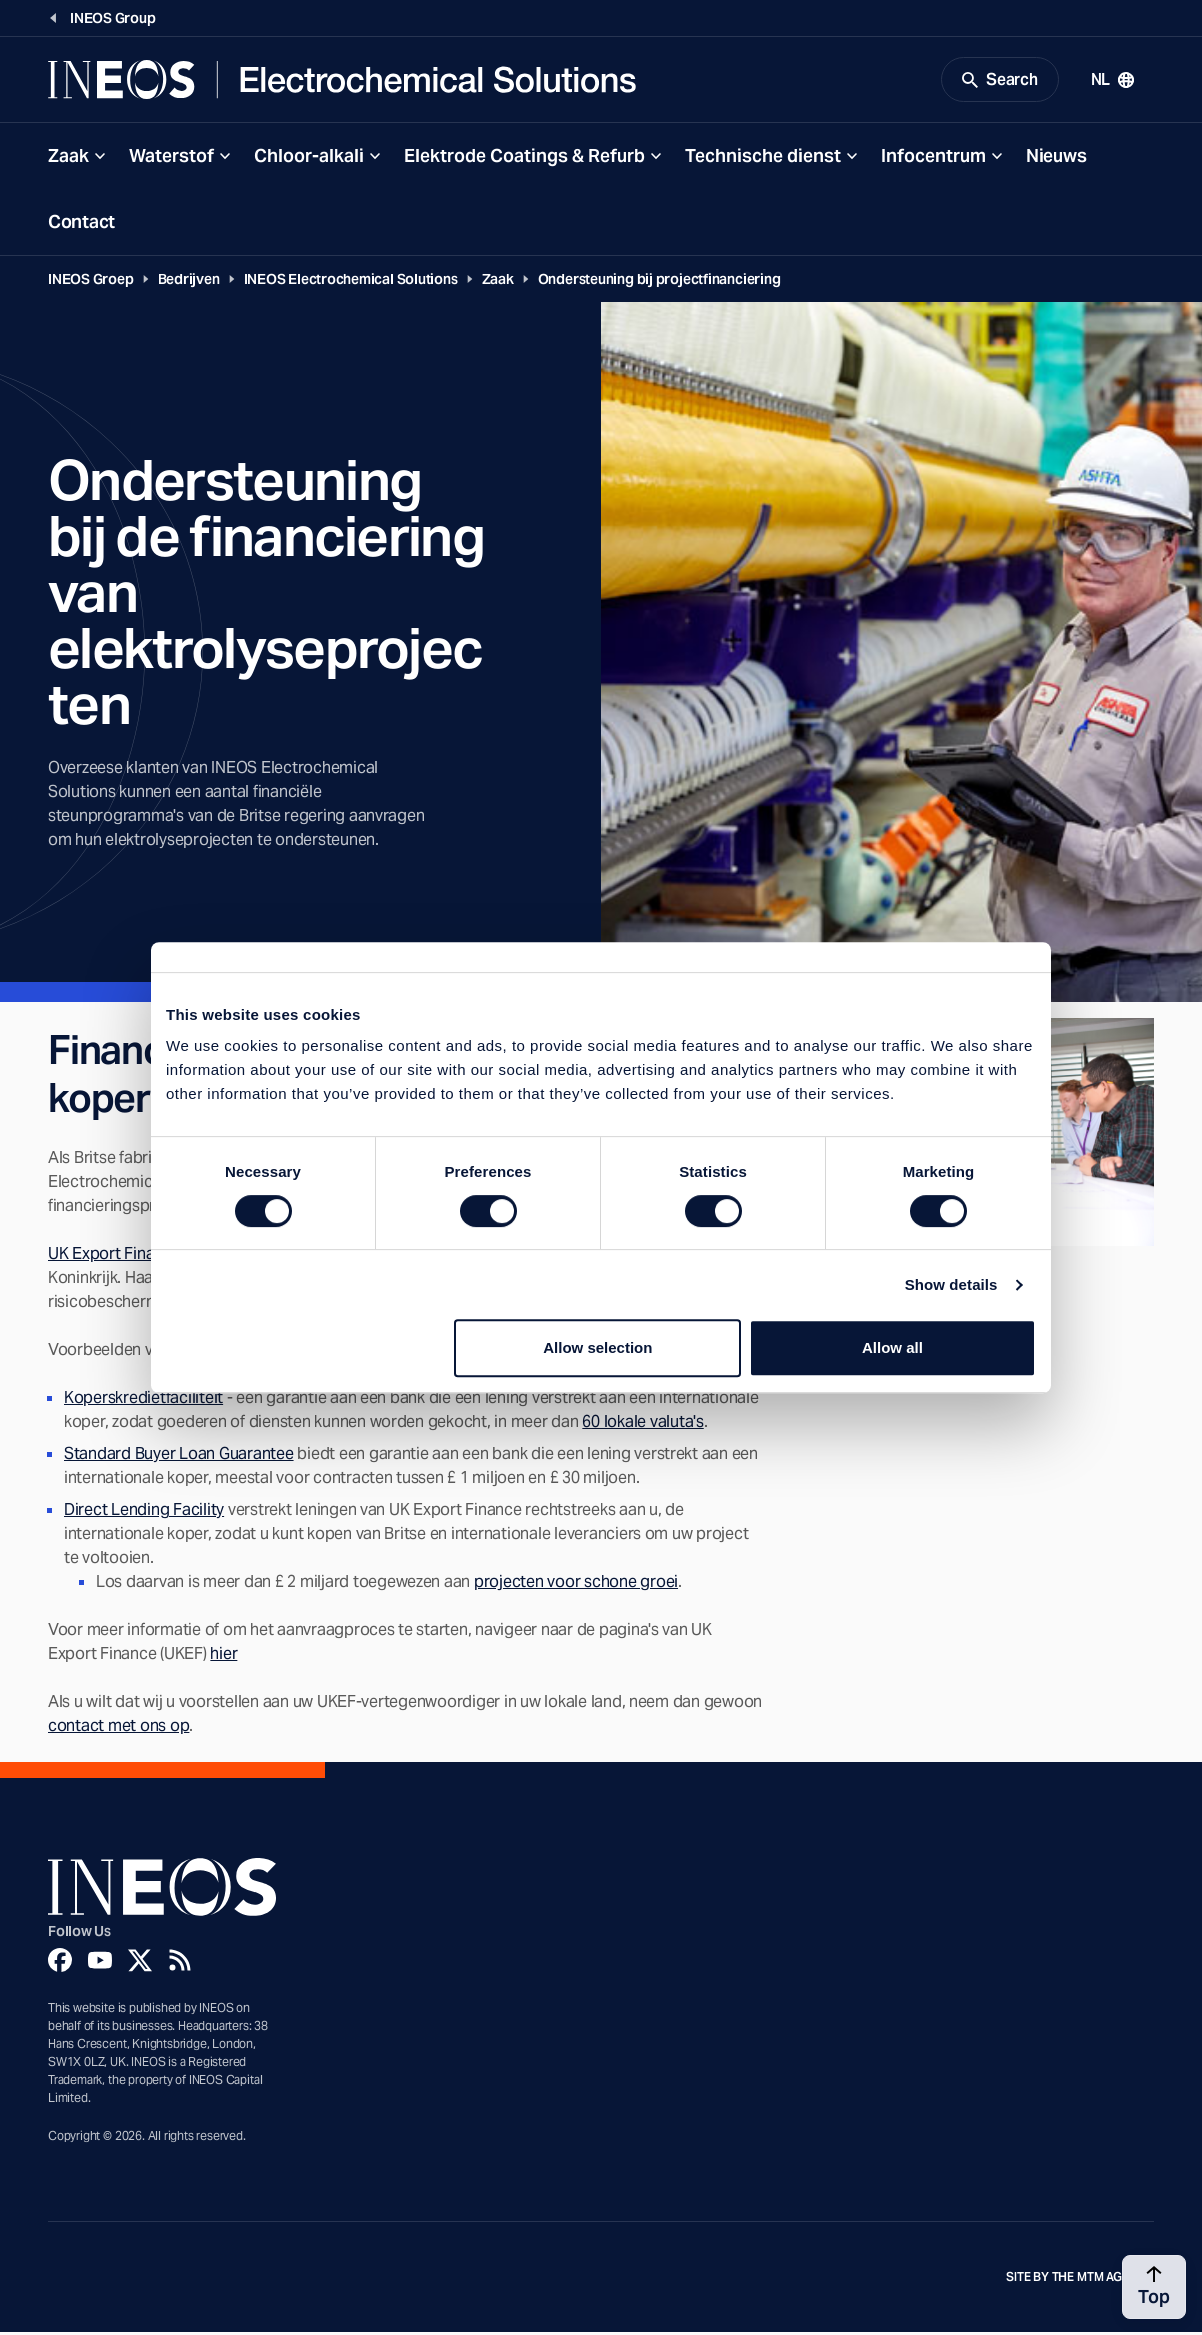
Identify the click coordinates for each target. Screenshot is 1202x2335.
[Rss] (180, 1963)
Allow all (892, 1347)
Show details (951, 1284)
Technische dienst (763, 158)
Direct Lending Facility (144, 1512)
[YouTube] (100, 1963)
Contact (81, 224)
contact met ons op (118, 1728)
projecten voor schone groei (576, 1584)
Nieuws (1056, 158)
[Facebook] (60, 1963)
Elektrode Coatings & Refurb (524, 158)
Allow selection (597, 1347)
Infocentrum (933, 158)
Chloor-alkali (309, 158)
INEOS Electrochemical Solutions (351, 282)
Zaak (68, 158)
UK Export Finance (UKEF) (139, 1256)
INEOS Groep (91, 282)
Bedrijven (189, 282)
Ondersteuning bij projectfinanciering (659, 282)
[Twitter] (140, 1963)
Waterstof (171, 158)
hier (223, 1656)
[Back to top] (1154, 2287)
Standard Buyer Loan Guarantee (179, 1456)
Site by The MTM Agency (1080, 2280)
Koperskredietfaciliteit (143, 1400)
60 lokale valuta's (642, 1424)
